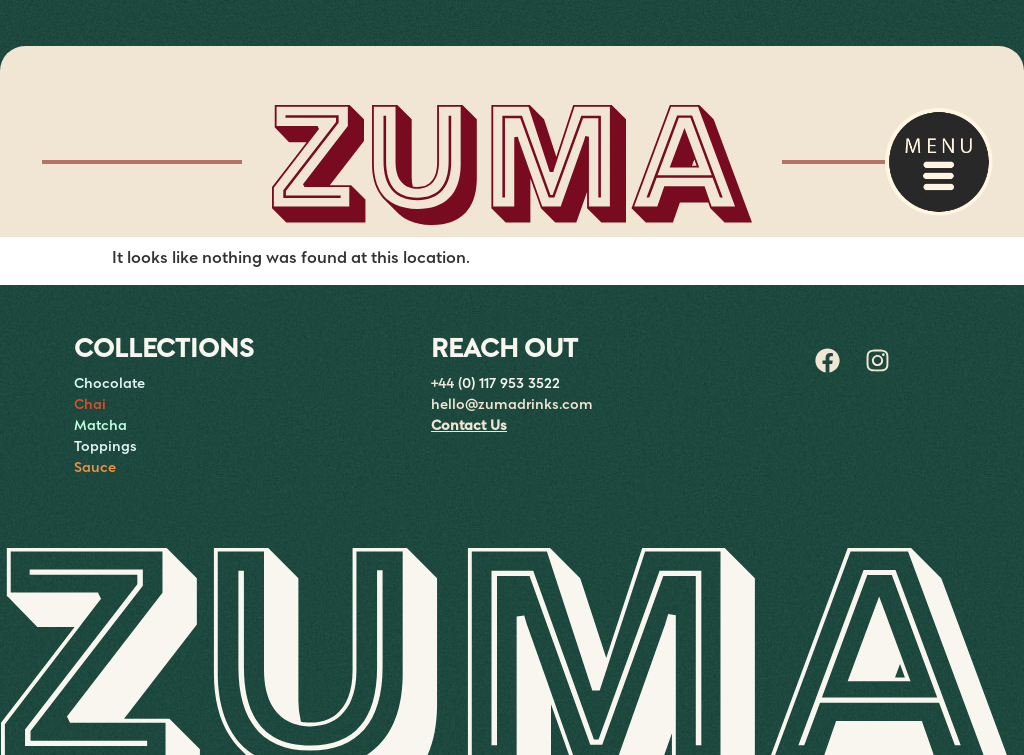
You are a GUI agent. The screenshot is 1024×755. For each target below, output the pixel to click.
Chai (90, 405)
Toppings (105, 447)
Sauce (95, 468)
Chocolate (109, 384)
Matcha (100, 426)
